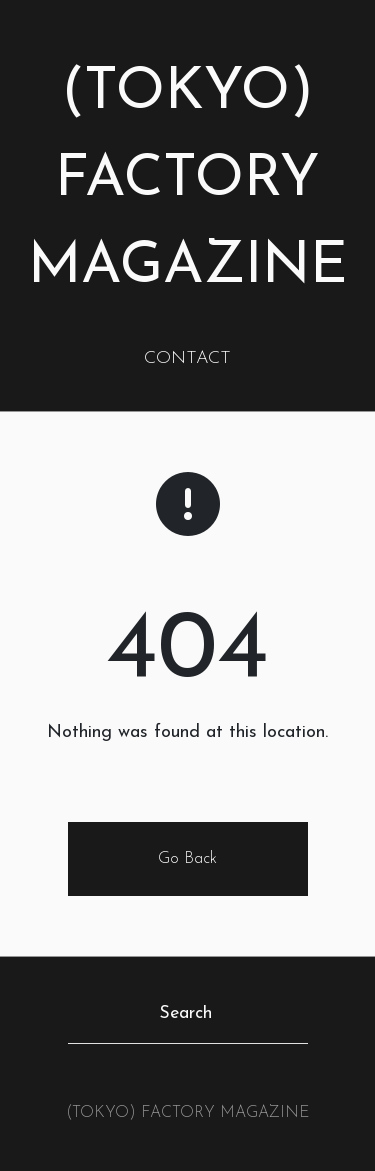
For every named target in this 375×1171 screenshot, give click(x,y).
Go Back (187, 859)
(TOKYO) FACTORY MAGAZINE (188, 180)
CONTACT (187, 358)
